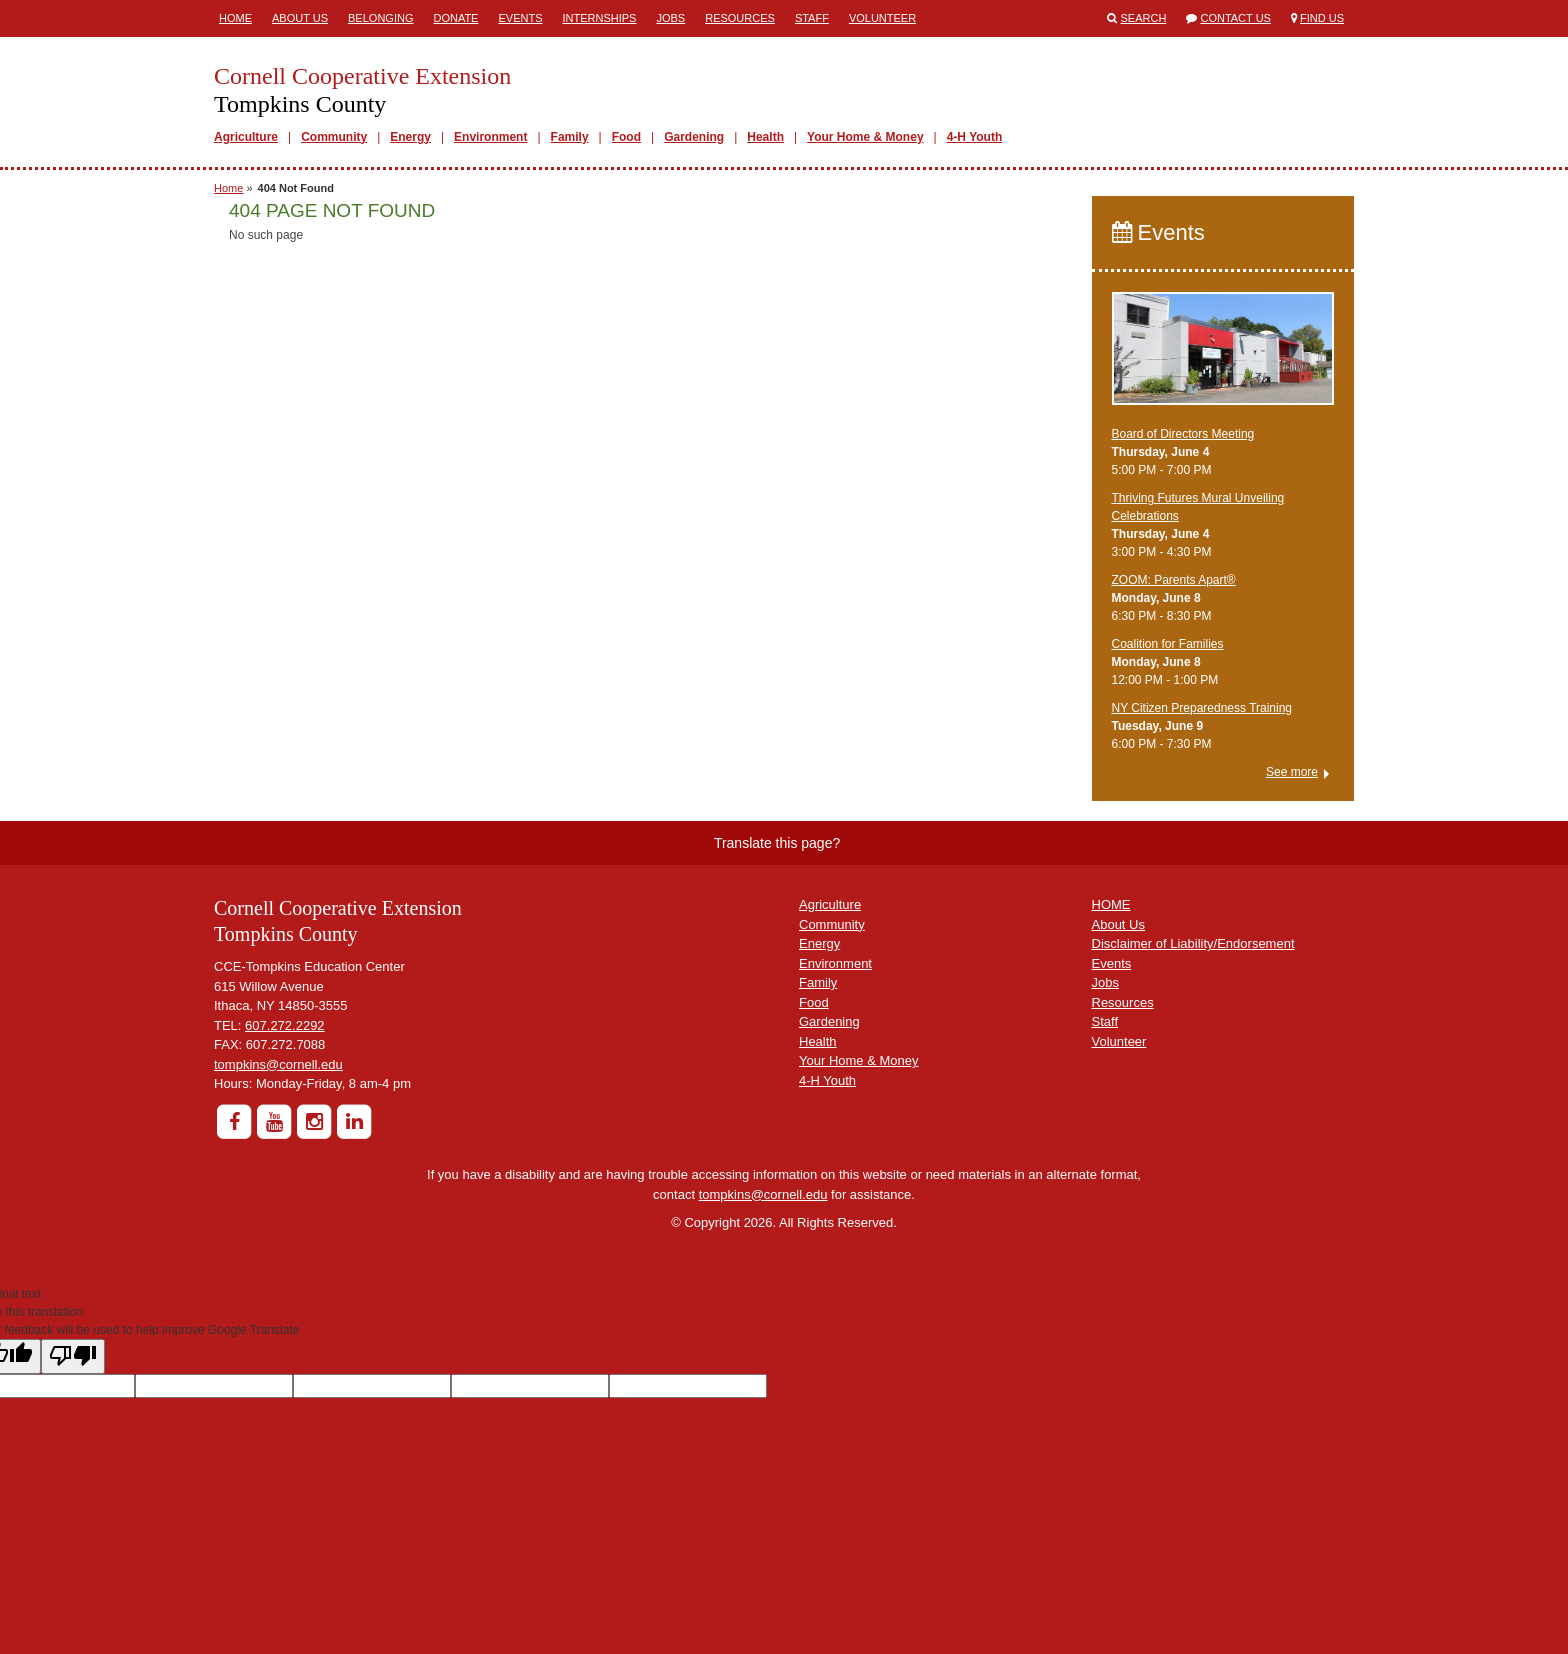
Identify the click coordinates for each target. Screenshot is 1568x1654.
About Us (300, 18)
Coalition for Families (1168, 644)
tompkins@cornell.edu (278, 1064)
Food (626, 137)
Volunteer (882, 18)
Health (765, 137)
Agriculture (246, 137)
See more (1292, 772)
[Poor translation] (73, 1356)
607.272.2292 (285, 1025)
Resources (740, 18)
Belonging (380, 18)
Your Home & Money (865, 137)
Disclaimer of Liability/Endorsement (1193, 943)
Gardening (694, 137)
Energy (410, 137)
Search (1144, 18)
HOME (1111, 904)
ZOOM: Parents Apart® (1174, 580)
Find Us (1322, 18)
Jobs (670, 18)
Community (334, 137)
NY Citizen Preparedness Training (1202, 708)
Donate (455, 18)
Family (570, 137)
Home (235, 18)
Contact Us (1235, 18)
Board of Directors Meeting (1183, 434)
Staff (812, 18)
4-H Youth (975, 137)
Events (520, 18)
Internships (599, 18)
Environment (490, 137)
